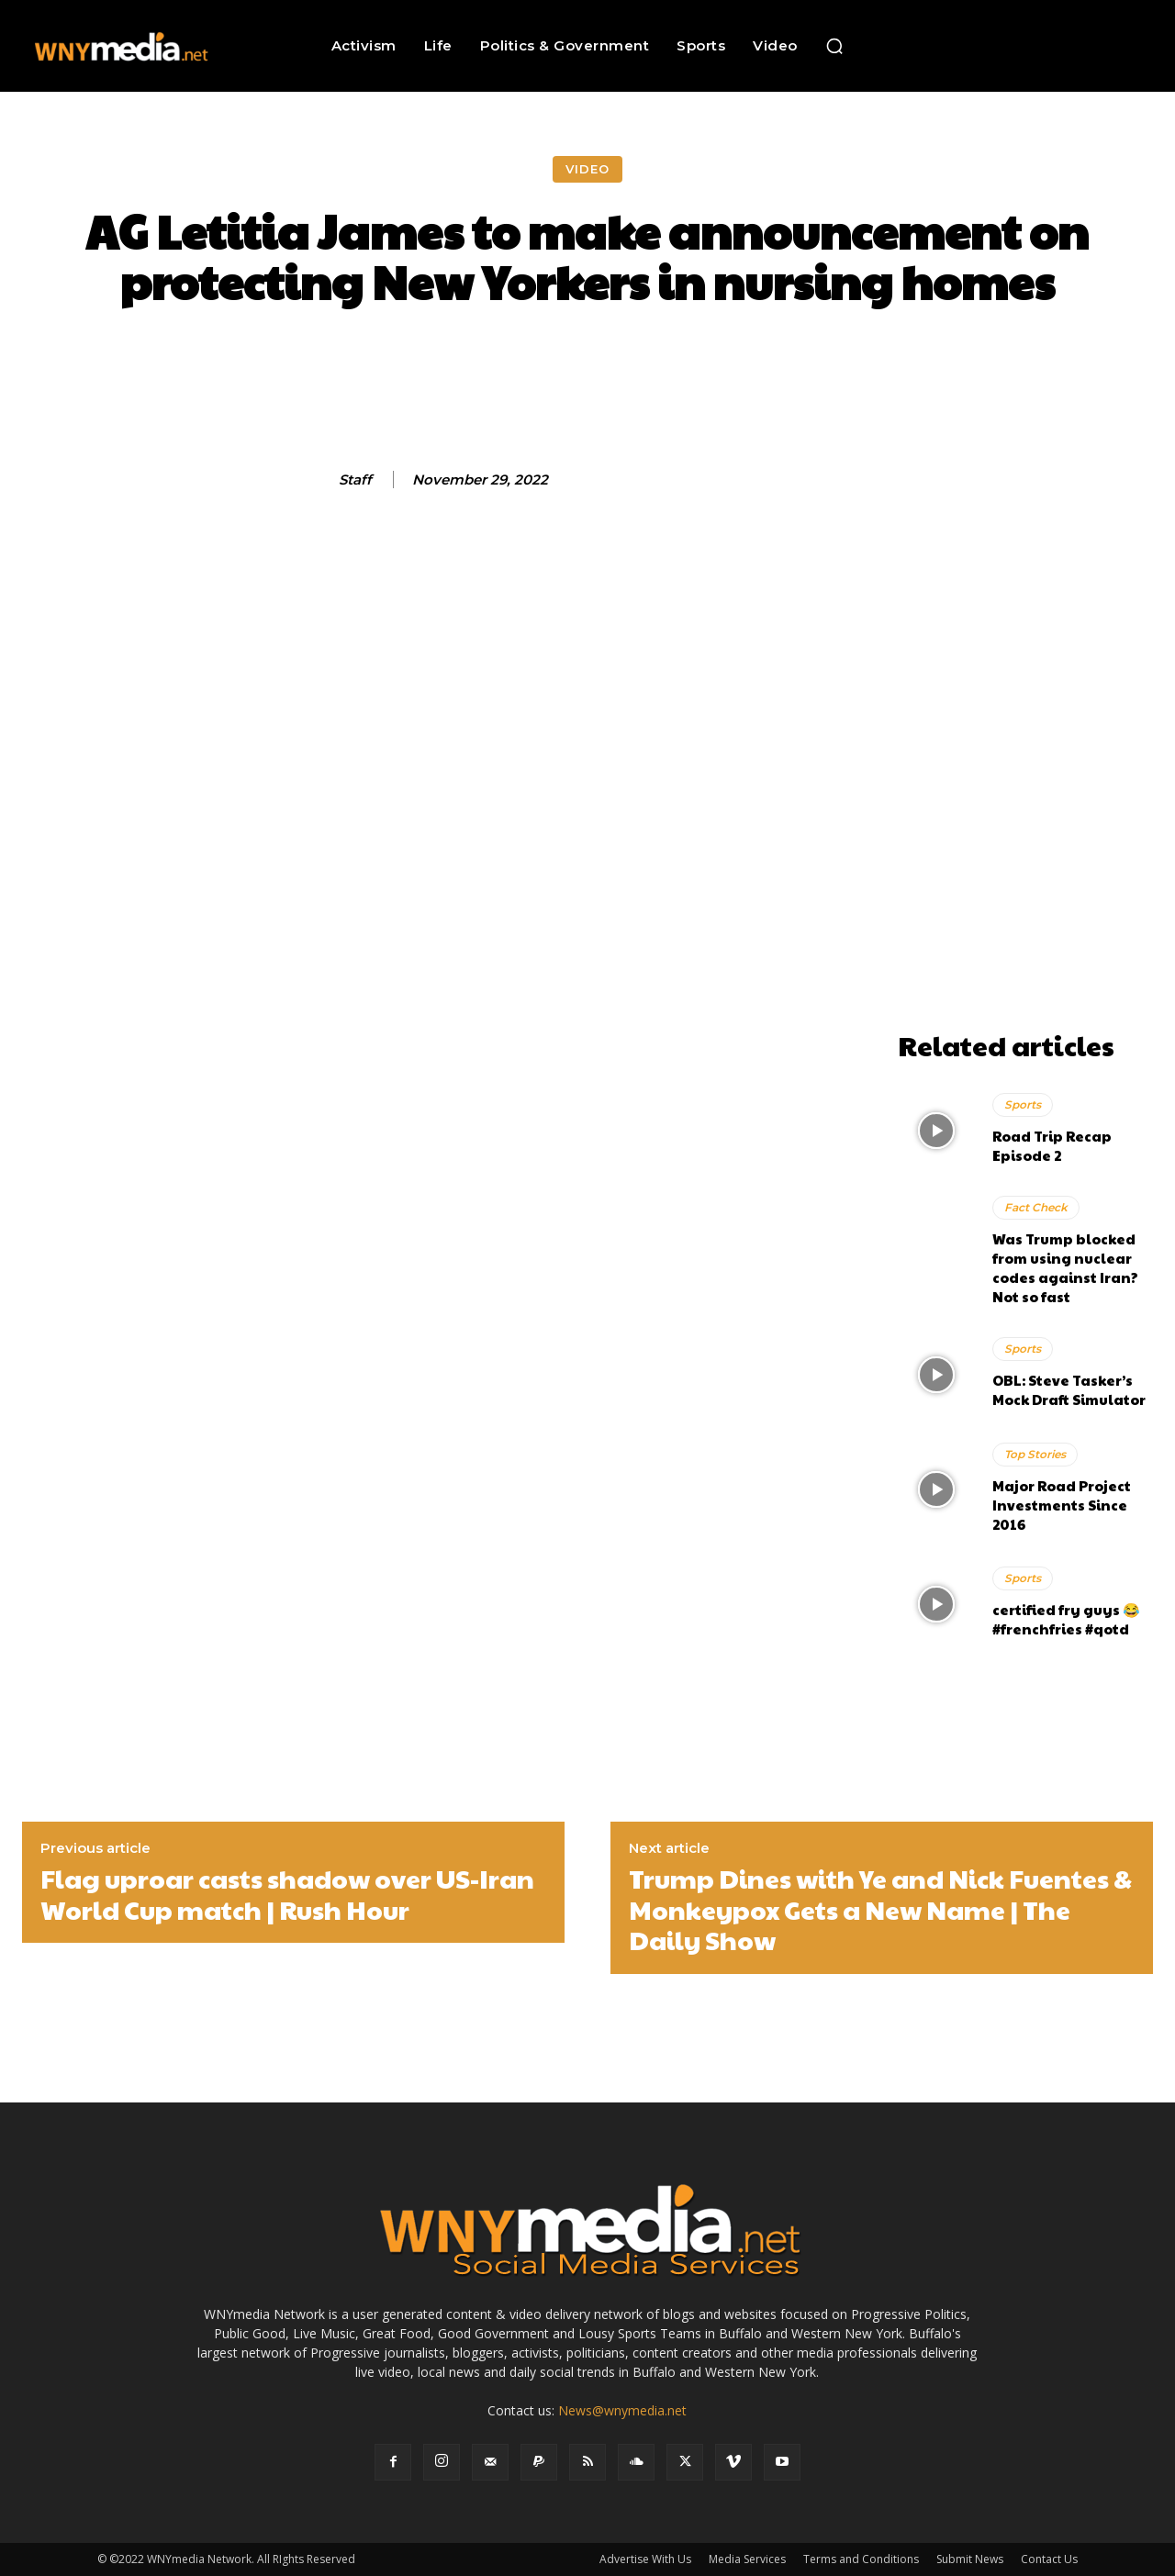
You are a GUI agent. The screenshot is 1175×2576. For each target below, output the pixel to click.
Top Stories (1035, 1454)
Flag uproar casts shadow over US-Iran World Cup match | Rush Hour (287, 1893)
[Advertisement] (1025, 747)
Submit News (969, 2559)
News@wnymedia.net (622, 2410)
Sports (1022, 1104)
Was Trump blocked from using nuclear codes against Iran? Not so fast (1065, 1267)
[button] (834, 46)
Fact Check (1036, 1207)
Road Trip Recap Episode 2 (1052, 1145)
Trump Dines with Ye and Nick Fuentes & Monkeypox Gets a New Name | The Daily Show (880, 1909)
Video (587, 169)
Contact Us (1049, 2559)
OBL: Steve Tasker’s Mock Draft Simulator (1069, 1389)
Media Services (747, 2559)
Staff (355, 480)
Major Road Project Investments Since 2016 (1061, 1504)
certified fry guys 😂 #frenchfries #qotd (1066, 1619)
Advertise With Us (645, 2559)
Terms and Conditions (861, 2559)
